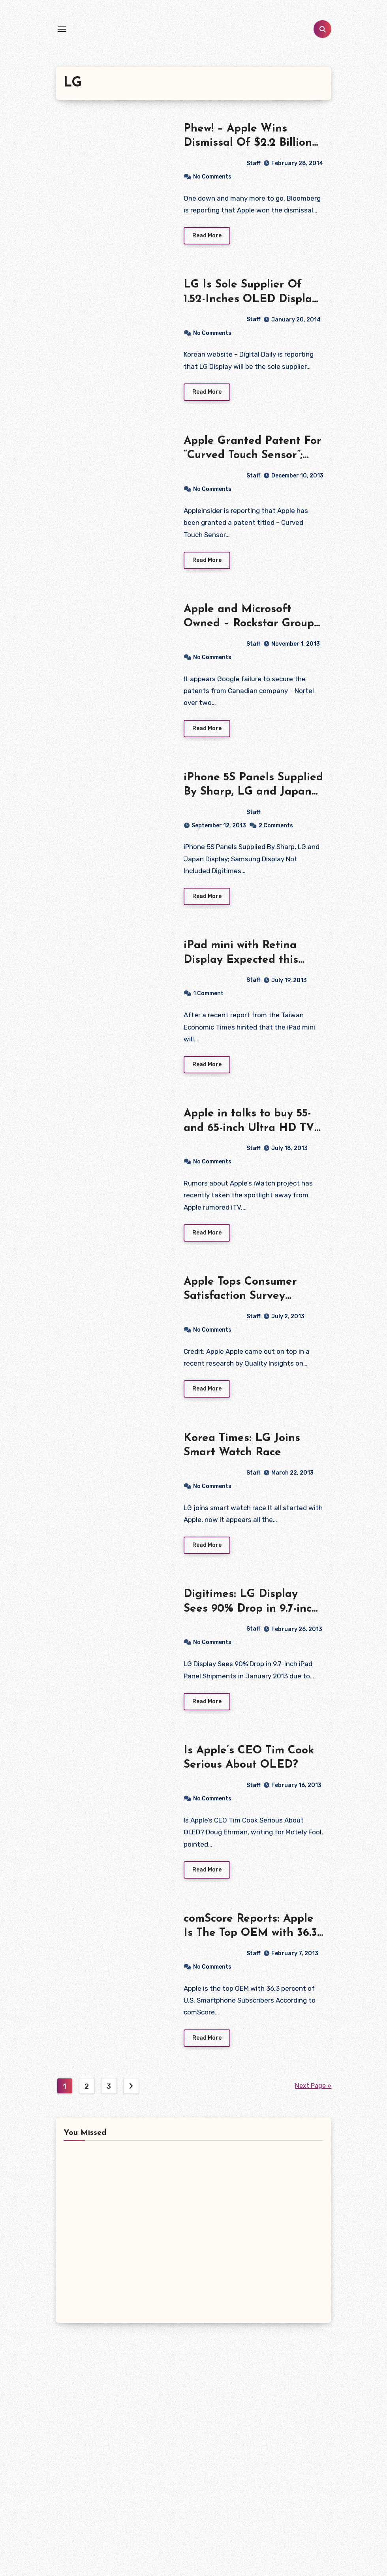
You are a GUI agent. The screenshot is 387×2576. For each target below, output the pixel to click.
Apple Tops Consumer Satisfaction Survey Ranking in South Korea (247, 1299)
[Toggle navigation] (62, 29)
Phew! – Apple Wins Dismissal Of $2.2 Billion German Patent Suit (248, 143)
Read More (207, 236)
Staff (222, 163)
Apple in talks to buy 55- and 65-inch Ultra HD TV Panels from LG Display (249, 1130)
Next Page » (313, 2090)
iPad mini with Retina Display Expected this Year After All (241, 962)
